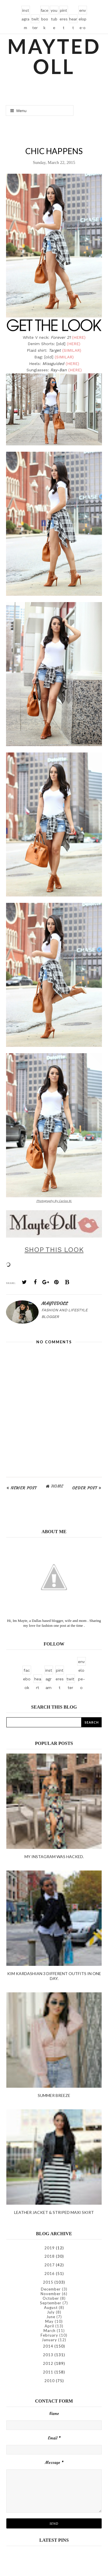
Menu (18, 110)
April (49, 2326)
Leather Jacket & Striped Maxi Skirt (54, 2212)
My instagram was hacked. (54, 1856)
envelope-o (82, 11)
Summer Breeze (54, 2095)
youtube (54, 11)
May (49, 2321)
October (51, 2298)
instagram (25, 11)
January (49, 2339)
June (50, 2316)
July (51, 2312)
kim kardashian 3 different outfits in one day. (54, 1976)
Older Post (84, 1488)
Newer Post (24, 1488)
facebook (44, 11)
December (51, 2289)
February (49, 2335)
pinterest (64, 11)
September (50, 2303)
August (51, 2307)
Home (57, 1486)
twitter (35, 19)
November (51, 2293)
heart (73, 19)
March (49, 2330)
